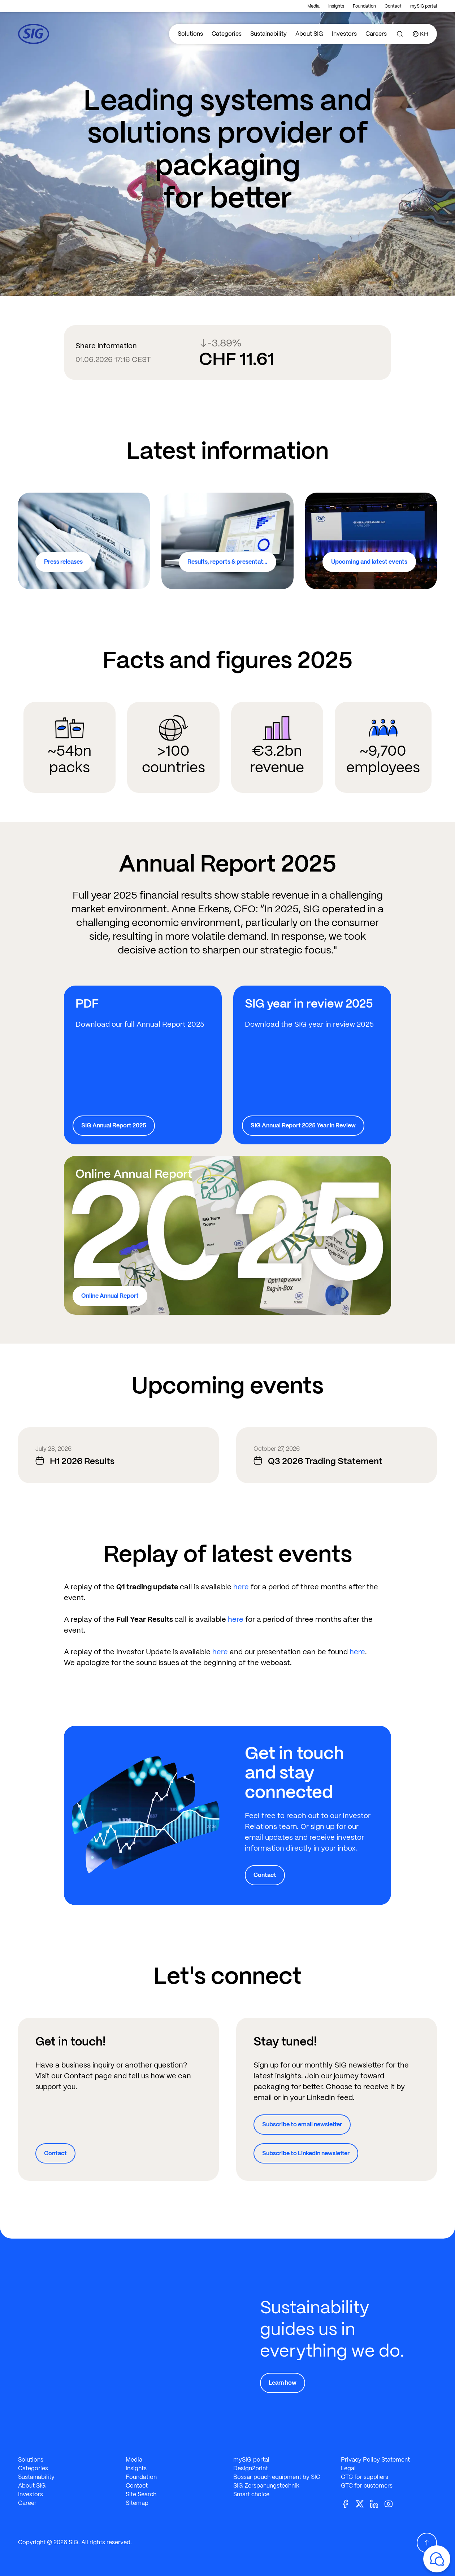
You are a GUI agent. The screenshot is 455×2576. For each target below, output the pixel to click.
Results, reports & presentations (230, 562)
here (242, 1587)
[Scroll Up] (427, 2543)
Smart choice (251, 2494)
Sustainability (268, 34)
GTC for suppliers (364, 2477)
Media (313, 6)
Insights (336, 6)
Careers (376, 34)
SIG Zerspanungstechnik (266, 2485)
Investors (344, 34)
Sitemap (137, 2503)
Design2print (250, 2468)
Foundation (364, 6)
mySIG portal (423, 6)
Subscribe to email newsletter (302, 2124)
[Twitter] (362, 2503)
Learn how (282, 2383)
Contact (393, 6)
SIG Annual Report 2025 (113, 1125)
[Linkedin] (377, 2503)
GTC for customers (367, 2485)
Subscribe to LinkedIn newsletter (306, 2153)
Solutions (190, 34)
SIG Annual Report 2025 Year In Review (303, 1125)
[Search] (399, 34)
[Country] (420, 34)
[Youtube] (391, 2503)
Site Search (141, 2494)
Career (27, 2503)
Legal (348, 2468)
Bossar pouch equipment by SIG (277, 2477)
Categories (227, 34)
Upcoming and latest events (369, 562)
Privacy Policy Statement (375, 2459)
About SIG (309, 34)
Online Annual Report (110, 1296)
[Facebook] (348, 2503)
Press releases (63, 562)
